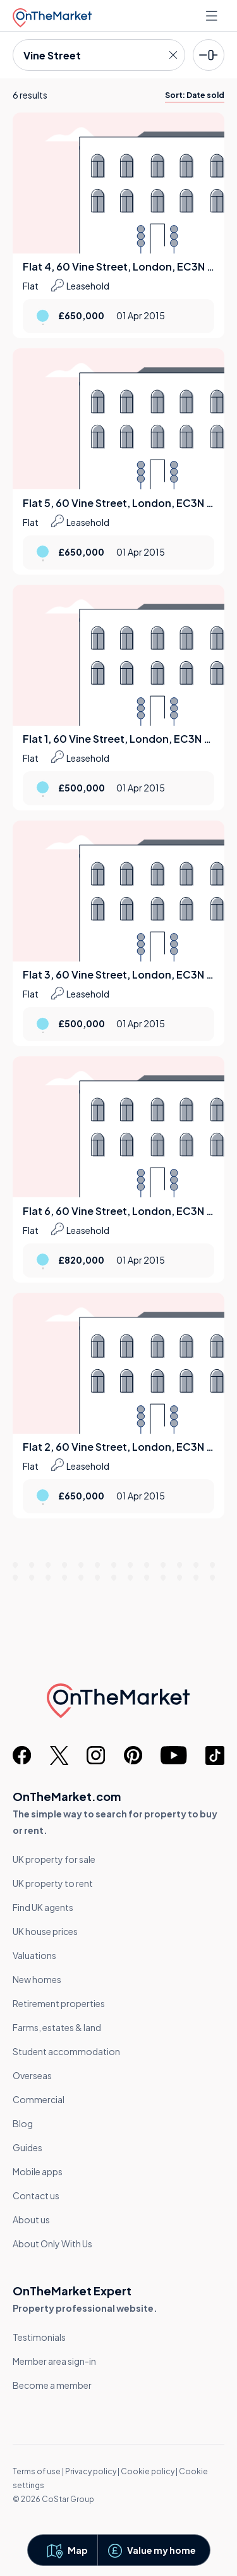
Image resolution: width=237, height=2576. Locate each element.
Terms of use (37, 2471)
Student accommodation (66, 2051)
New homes (37, 1979)
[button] (66, 2550)
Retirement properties (59, 2003)
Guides (27, 2147)
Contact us (36, 2195)
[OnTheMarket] (52, 15)
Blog (23, 2123)
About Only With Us (52, 2243)
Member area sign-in (54, 2361)
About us (31, 2219)
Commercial (38, 2099)
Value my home (161, 2550)
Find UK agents (43, 1907)
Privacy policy (90, 2471)
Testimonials (39, 2337)
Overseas (32, 2075)
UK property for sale (54, 1859)
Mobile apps (38, 2171)
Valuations (34, 1955)
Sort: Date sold (194, 95)
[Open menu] (213, 15)
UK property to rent (53, 1883)
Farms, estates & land (57, 2027)
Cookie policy (147, 2471)
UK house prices (45, 1931)
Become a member (52, 2385)
